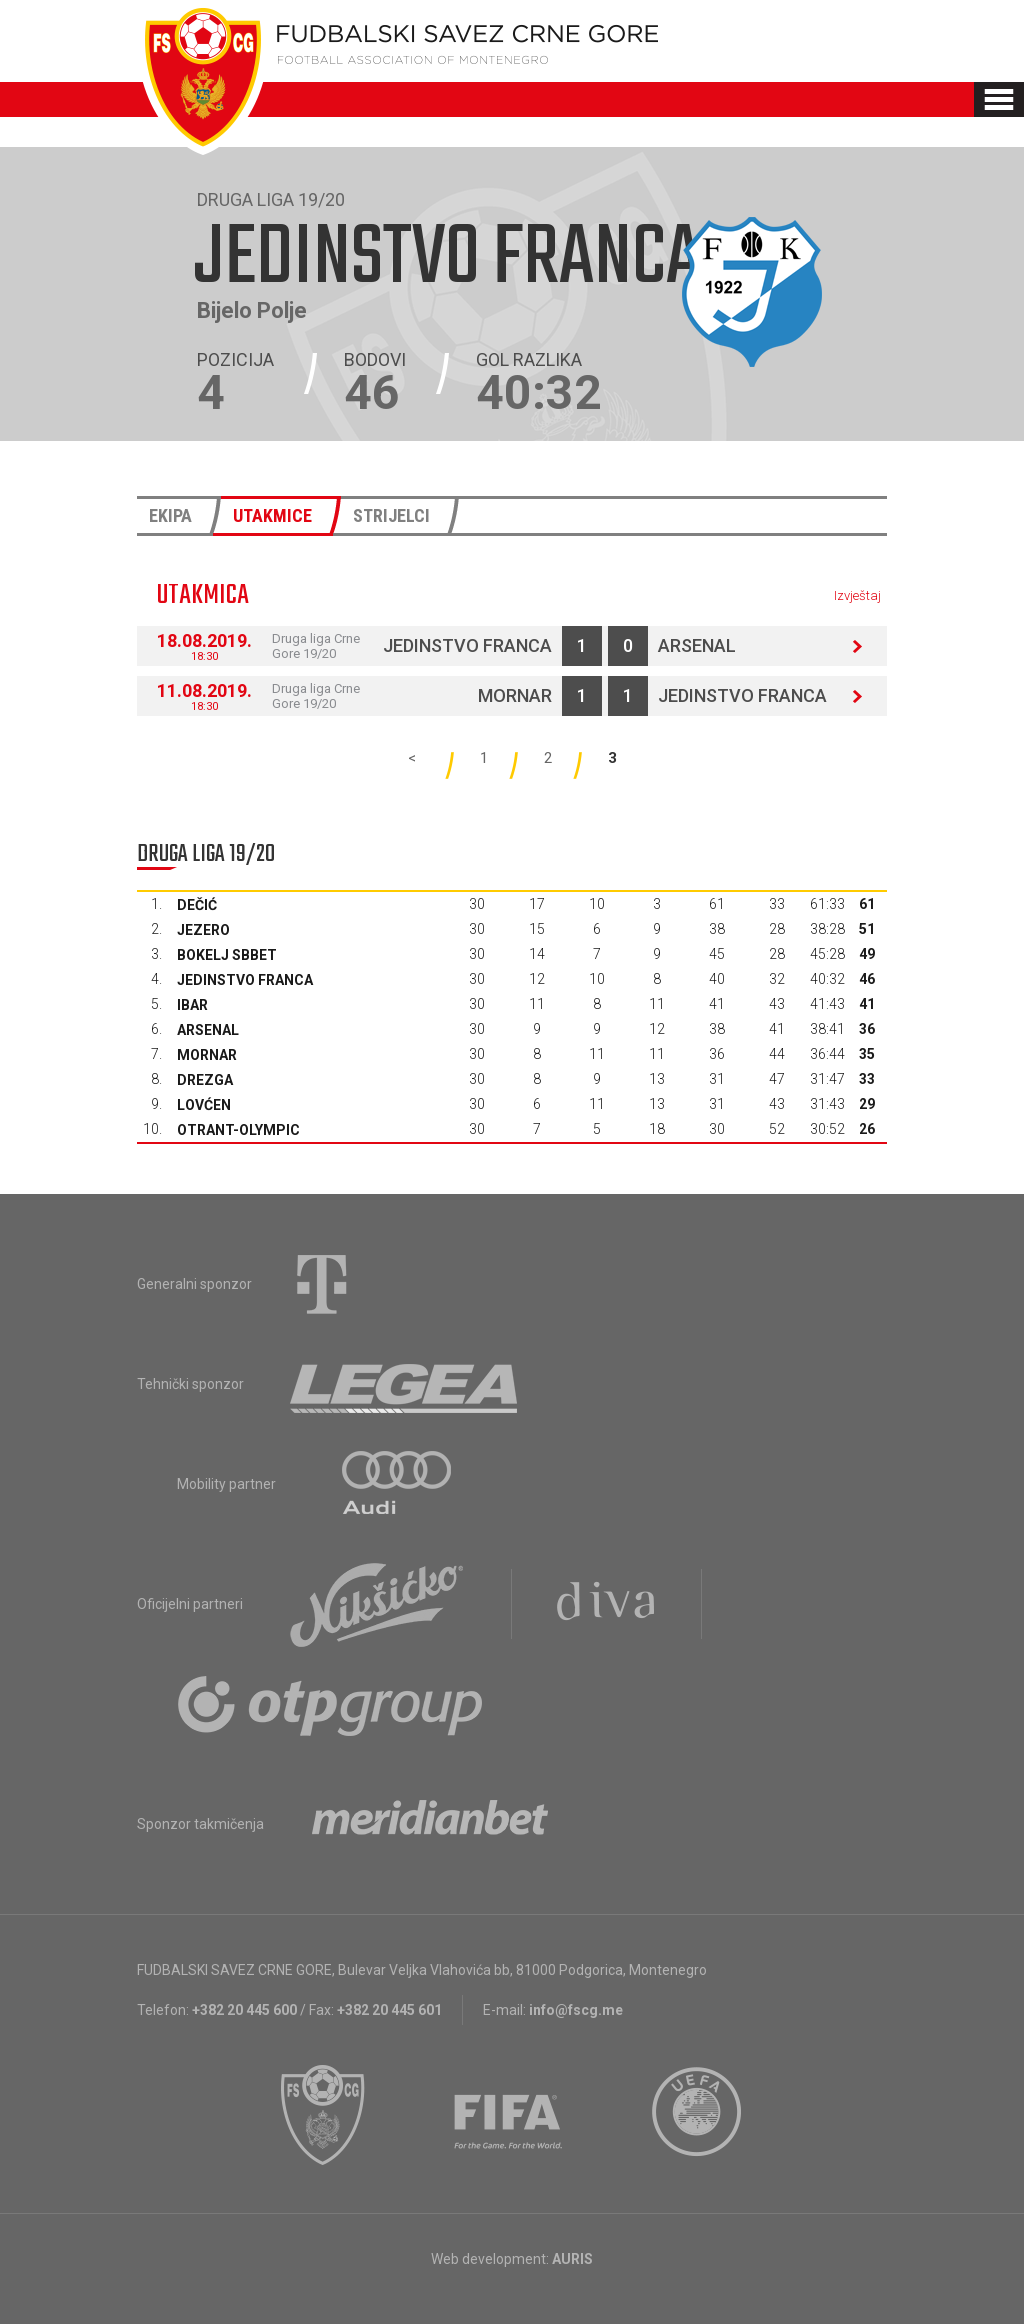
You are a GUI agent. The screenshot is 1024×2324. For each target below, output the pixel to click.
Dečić (197, 905)
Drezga (205, 1080)
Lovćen (204, 1105)
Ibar (192, 1005)
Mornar (515, 695)
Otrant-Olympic (238, 1130)
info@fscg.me (576, 2010)
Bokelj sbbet (227, 955)
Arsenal (697, 645)
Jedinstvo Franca (467, 645)
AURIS (572, 2259)
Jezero (203, 930)
